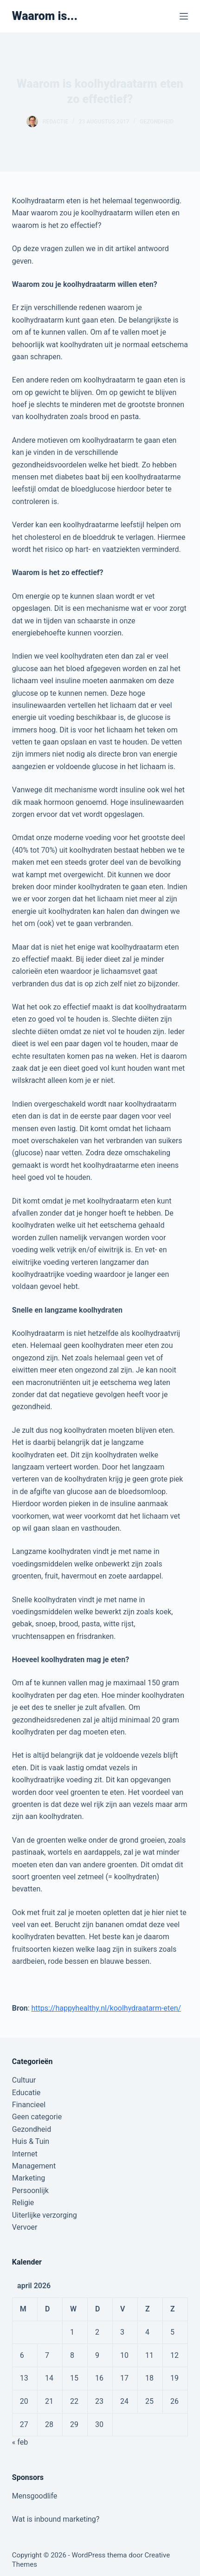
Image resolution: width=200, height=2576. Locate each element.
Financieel (28, 2104)
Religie (23, 2202)
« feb (20, 2442)
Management (34, 2166)
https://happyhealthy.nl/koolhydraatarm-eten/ (106, 2008)
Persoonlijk (30, 2190)
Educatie (26, 2092)
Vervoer (25, 2227)
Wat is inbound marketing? (56, 2519)
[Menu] (184, 16)
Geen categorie (37, 2116)
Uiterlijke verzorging (44, 2215)
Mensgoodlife (34, 2496)
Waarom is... (44, 16)
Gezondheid (157, 121)
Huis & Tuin (30, 2141)
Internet (25, 2153)
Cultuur (24, 2080)
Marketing (28, 2178)
